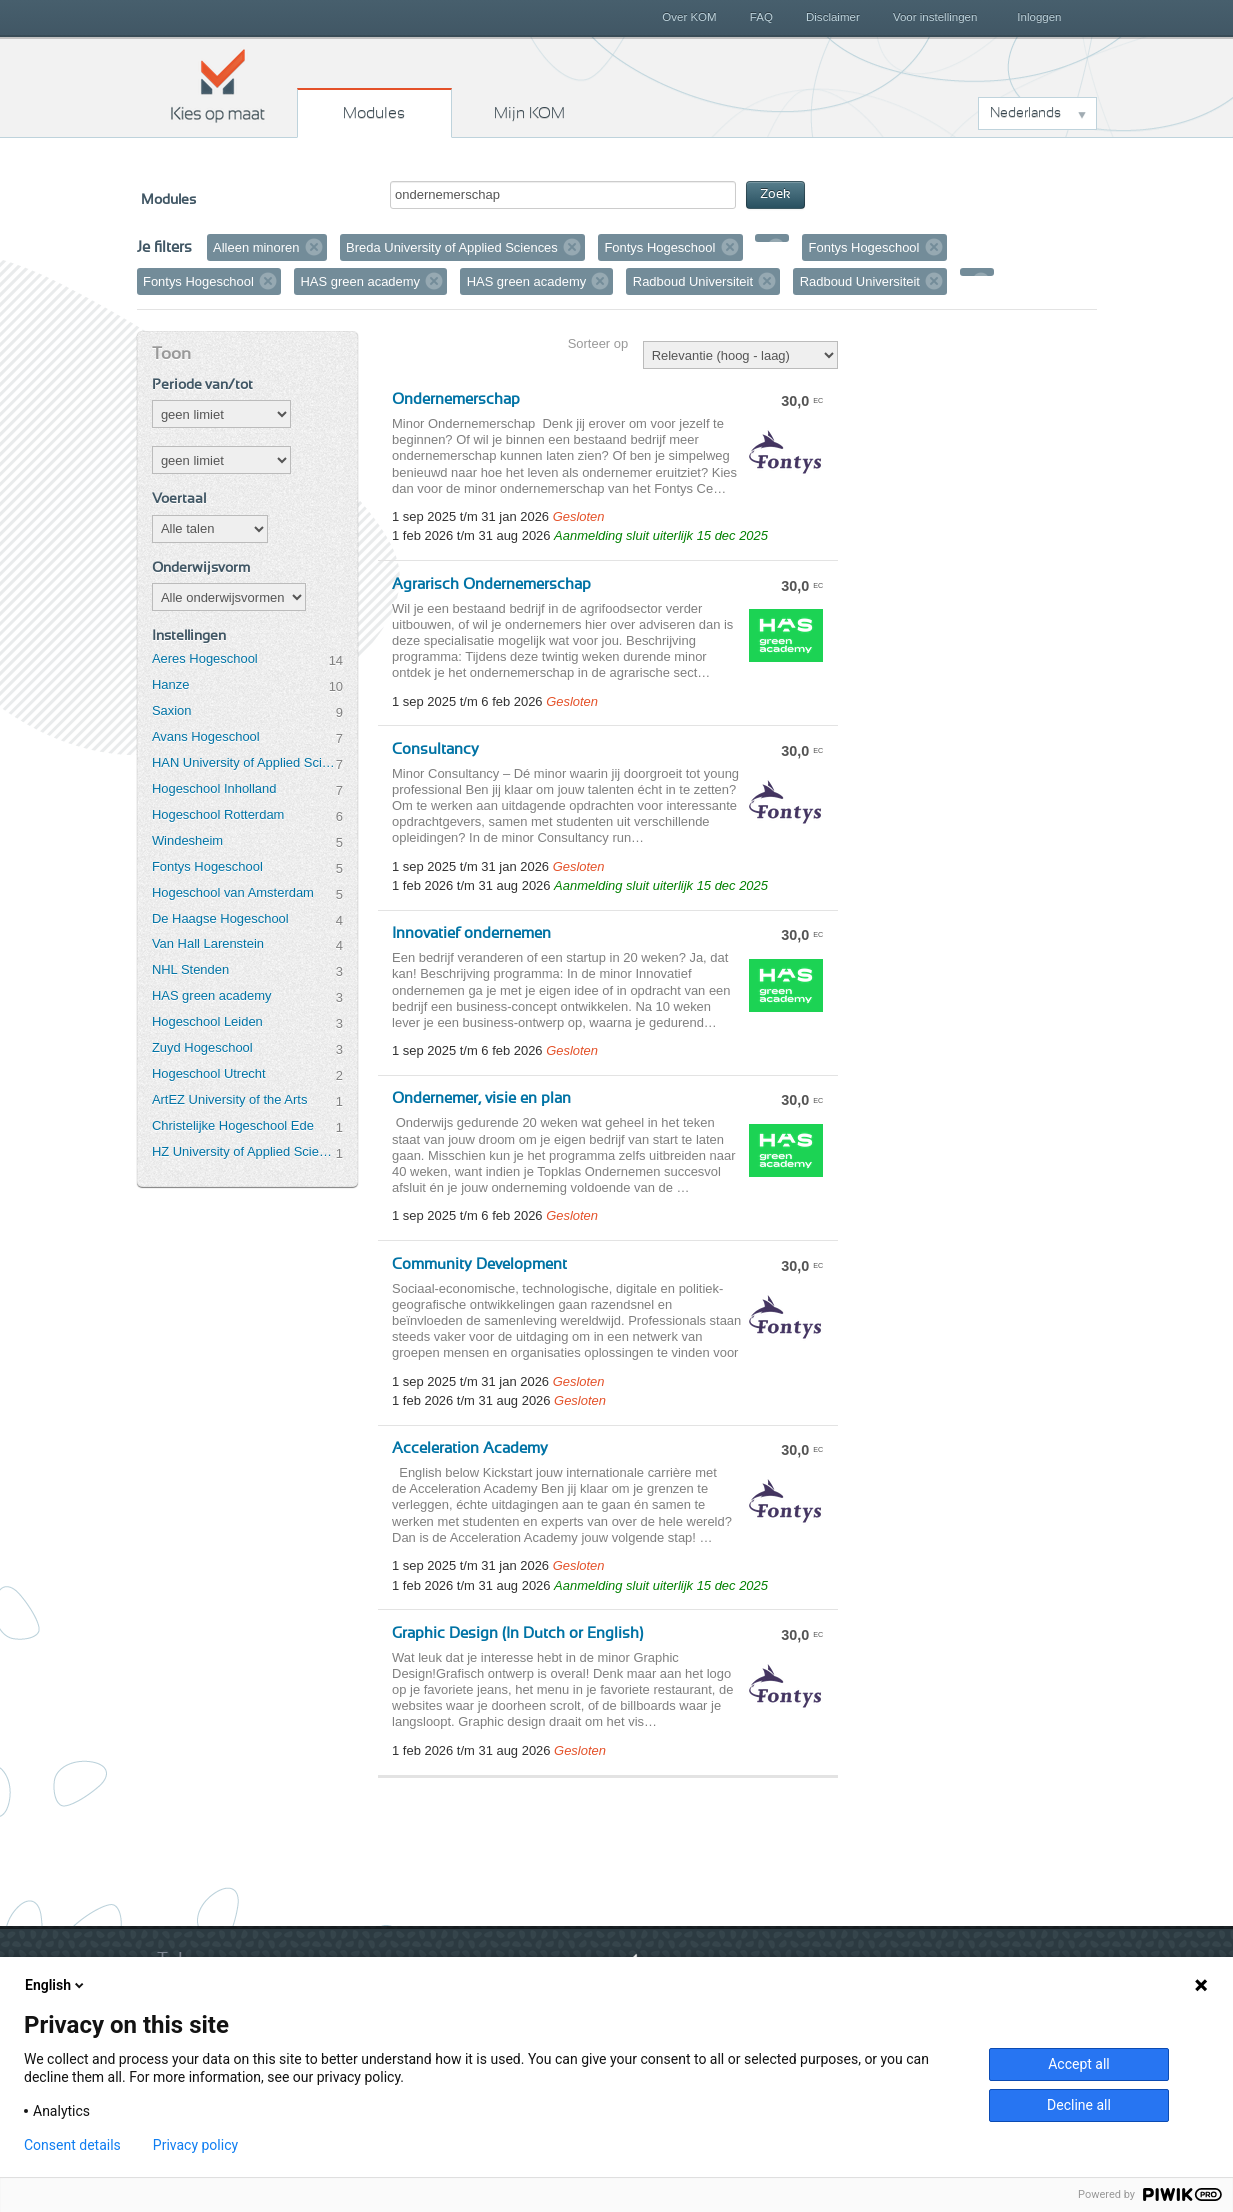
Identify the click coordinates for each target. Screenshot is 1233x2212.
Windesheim (187, 840)
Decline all (1079, 2105)
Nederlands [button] (1025, 113)
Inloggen (1039, 17)
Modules (374, 113)
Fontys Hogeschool (207, 866)
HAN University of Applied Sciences (244, 762)
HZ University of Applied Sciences (244, 1151)
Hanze (170, 684)
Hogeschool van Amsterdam (233, 892)
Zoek (775, 194)
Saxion (172, 710)
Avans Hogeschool (206, 736)
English (56, 1985)
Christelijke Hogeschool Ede (233, 1125)
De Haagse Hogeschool (220, 918)
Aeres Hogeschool (205, 658)
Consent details (72, 2145)
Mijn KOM (529, 113)
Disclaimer (833, 17)
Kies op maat (218, 85)
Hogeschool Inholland (214, 788)
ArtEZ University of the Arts (229, 1099)
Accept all (1079, 2064)
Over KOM (689, 17)
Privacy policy (195, 2145)
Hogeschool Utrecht (209, 1073)
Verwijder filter (314, 247)
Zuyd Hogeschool (202, 1047)
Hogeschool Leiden (207, 1021)
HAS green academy (212, 995)
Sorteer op (598, 343)
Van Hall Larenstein (208, 943)
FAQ (761, 17)
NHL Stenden (190, 969)
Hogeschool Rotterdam (218, 814)
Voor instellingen (935, 17)
